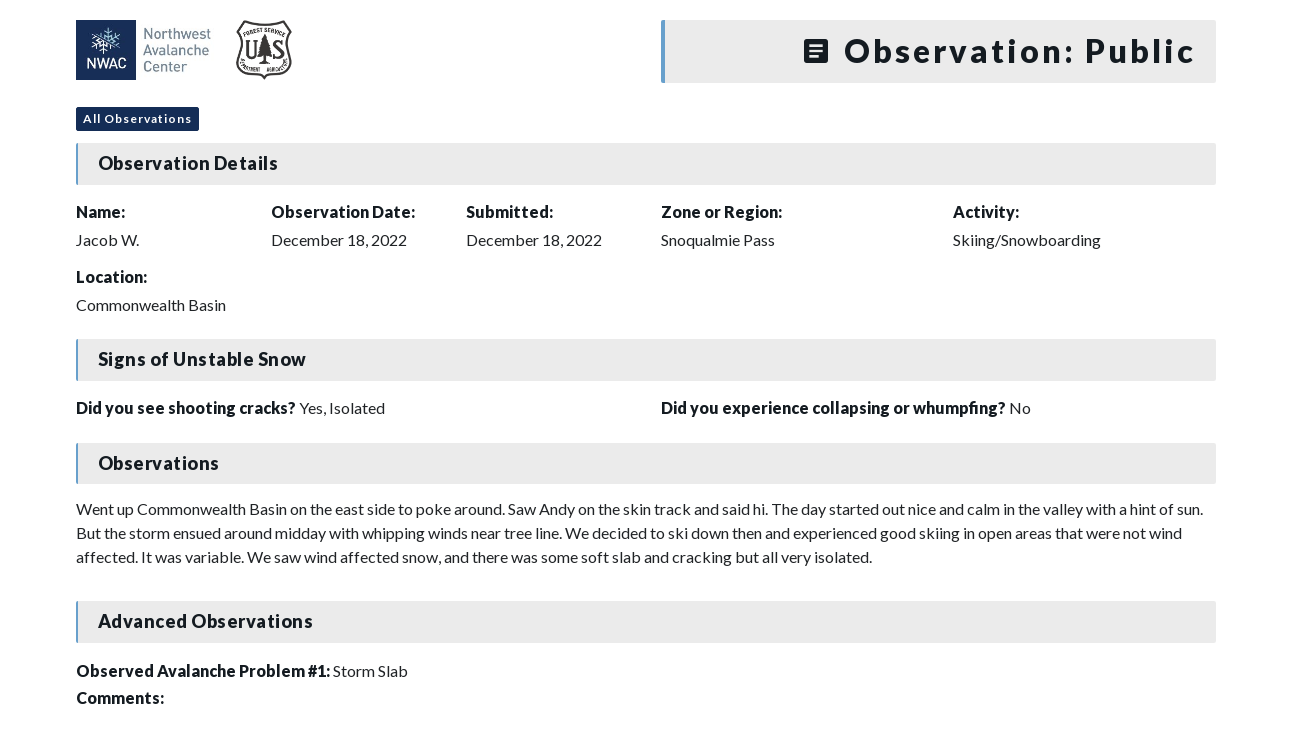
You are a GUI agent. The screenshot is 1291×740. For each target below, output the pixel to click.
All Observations (137, 118)
